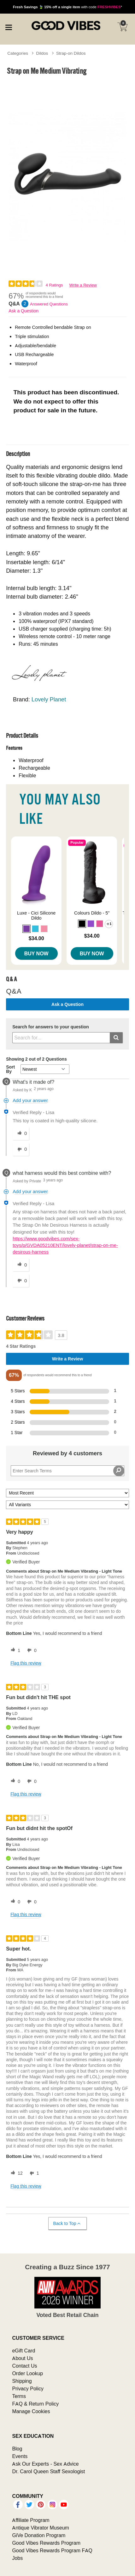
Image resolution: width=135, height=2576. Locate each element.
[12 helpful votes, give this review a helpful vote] (15, 2173)
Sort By (10, 1069)
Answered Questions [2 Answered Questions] (49, 304)
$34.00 (36, 938)
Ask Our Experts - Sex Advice (45, 2464)
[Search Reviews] (67, 1470)
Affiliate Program (30, 2520)
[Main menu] (8, 26)
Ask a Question (23, 310)
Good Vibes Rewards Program (46, 2543)
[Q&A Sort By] (45, 1069)
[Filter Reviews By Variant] (67, 1505)
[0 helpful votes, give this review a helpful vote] (14, 1781)
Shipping (22, 2381)
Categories (17, 53)
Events (19, 2456)
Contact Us (24, 2366)
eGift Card (23, 2350)
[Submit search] (116, 1037)
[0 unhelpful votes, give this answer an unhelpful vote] (21, 1149)
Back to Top (67, 2223)
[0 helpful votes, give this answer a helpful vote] (21, 1133)
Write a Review (83, 285)
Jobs (17, 2558)
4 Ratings (54, 285)
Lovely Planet (49, 699)
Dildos (42, 53)
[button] (26, 928)
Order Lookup (27, 2373)
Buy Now (36, 953)
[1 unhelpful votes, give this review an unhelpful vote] (33, 2173)
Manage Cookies (31, 2411)
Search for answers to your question (50, 1027)
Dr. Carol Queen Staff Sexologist (48, 2471)
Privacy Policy (28, 2388)
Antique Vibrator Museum (40, 2527)
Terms (19, 2396)
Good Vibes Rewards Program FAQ (52, 2550)
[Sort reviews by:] (67, 1493)
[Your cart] (122, 27)
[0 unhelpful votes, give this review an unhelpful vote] (30, 1650)
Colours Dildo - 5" (91, 913)
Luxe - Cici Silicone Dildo (36, 915)
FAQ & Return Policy (35, 2403)
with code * (67, 6)
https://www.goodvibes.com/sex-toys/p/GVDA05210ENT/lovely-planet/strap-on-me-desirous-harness (65, 1245)
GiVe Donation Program (38, 2535)
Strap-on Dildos (71, 53)
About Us (22, 2358)
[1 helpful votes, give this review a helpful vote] (14, 1650)
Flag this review (25, 1663)
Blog (17, 2448)
